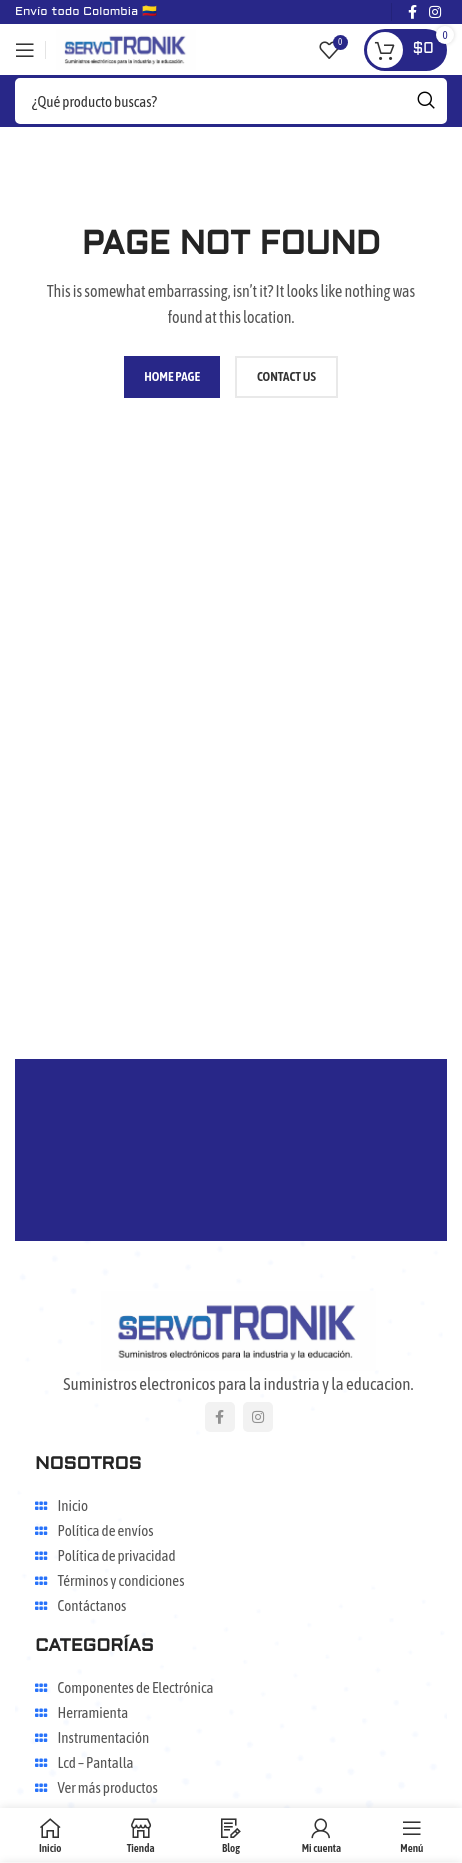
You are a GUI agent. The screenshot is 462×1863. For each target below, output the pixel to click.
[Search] (231, 101)
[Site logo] (126, 48)
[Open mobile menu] (25, 50)
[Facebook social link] (220, 1417)
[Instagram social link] (258, 1417)
